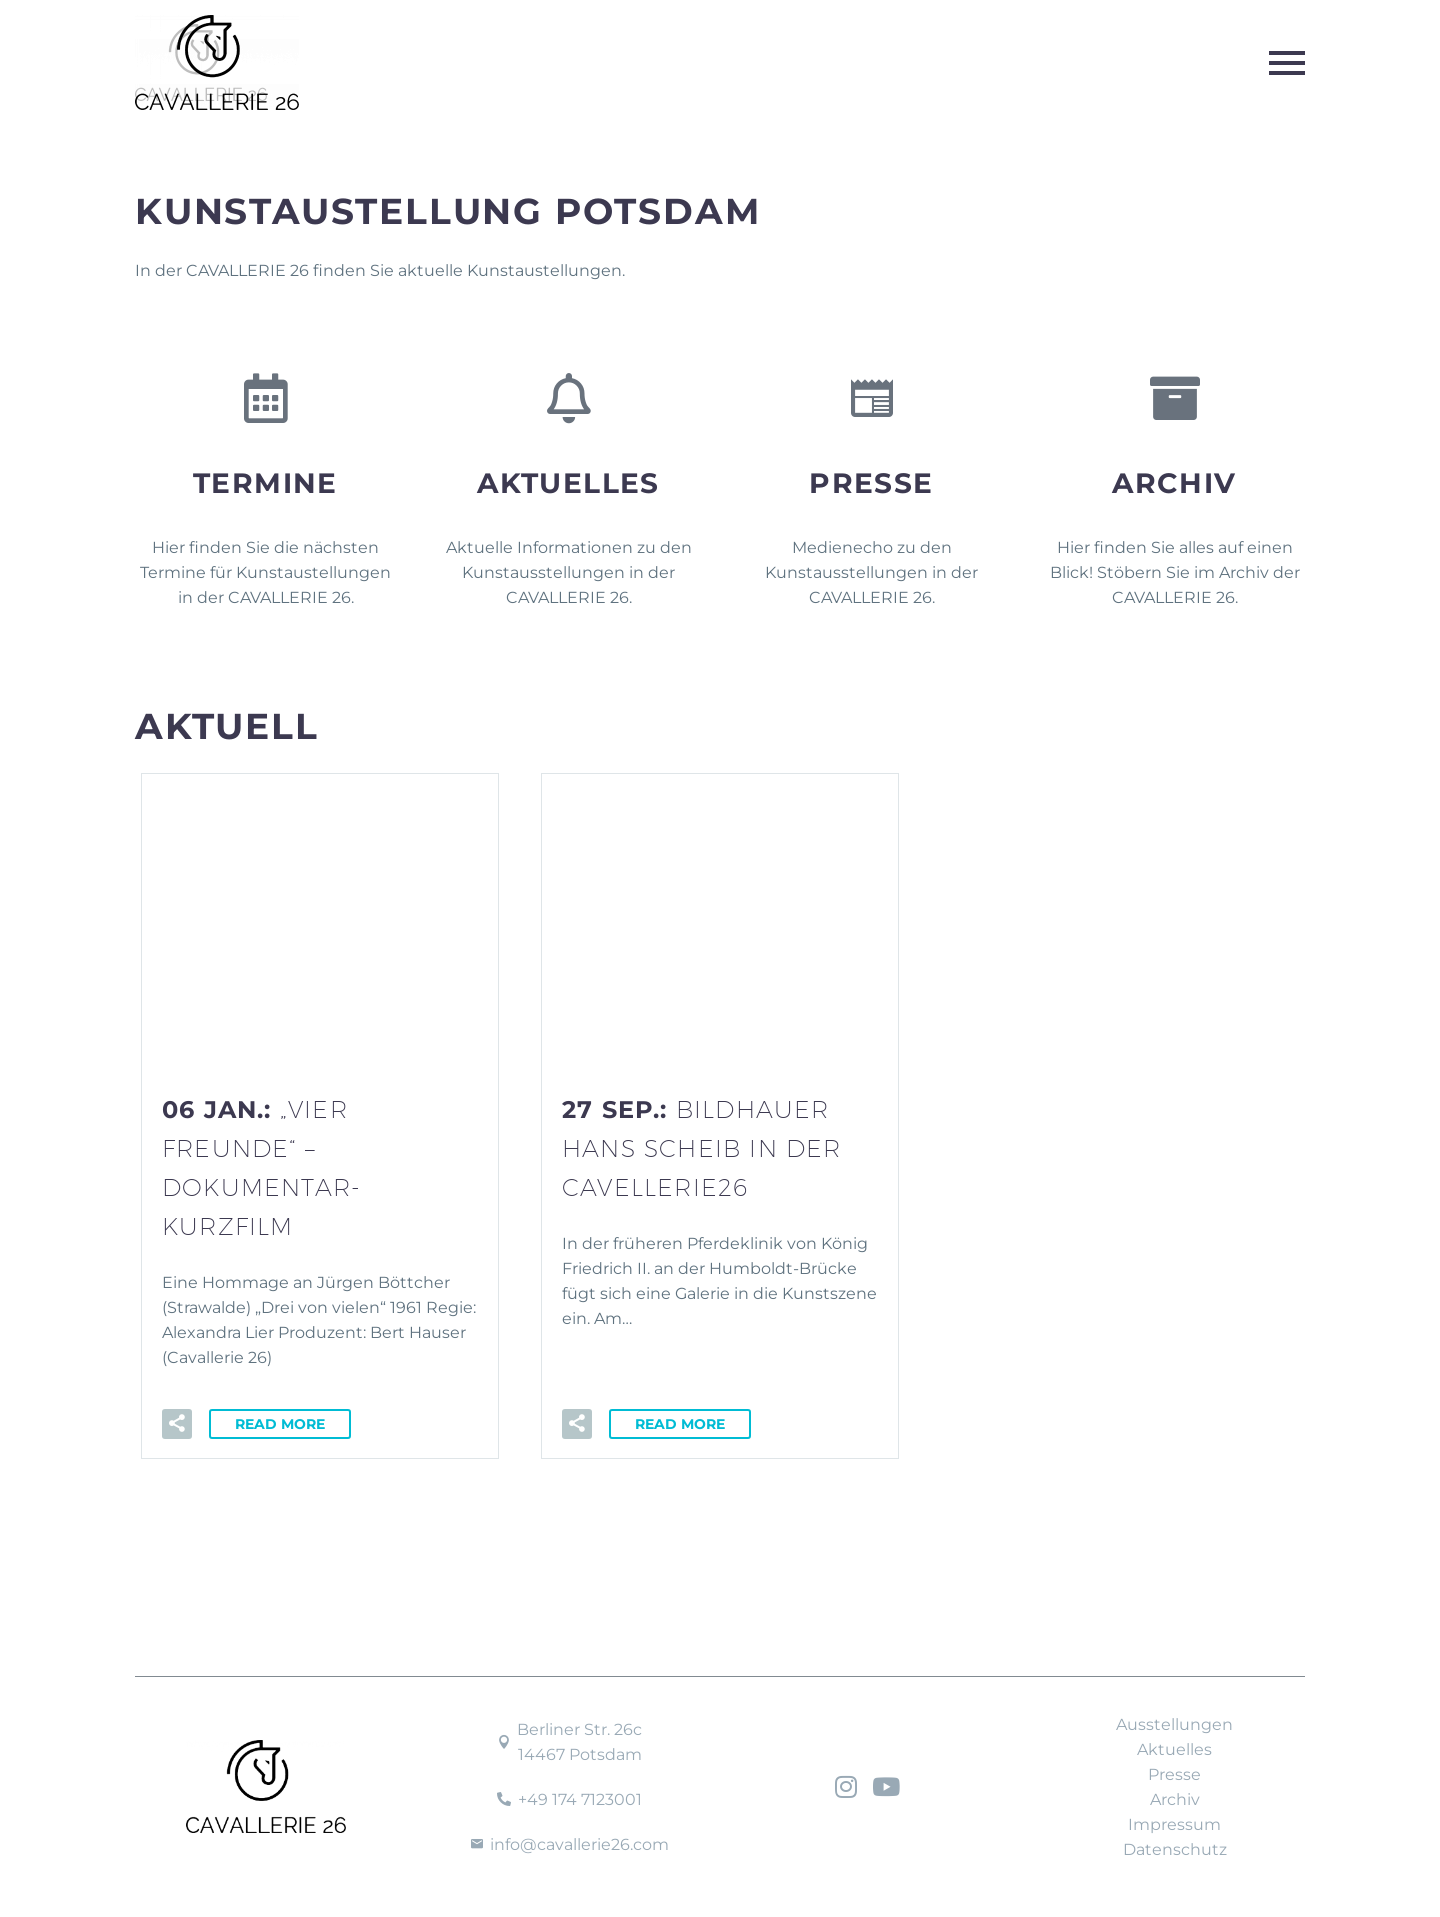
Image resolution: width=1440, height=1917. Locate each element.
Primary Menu (1287, 63)
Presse (871, 483)
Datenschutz (1175, 1849)
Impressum (1174, 1824)
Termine (265, 483)
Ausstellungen (1174, 1724)
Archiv (1174, 483)
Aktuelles (568, 483)
